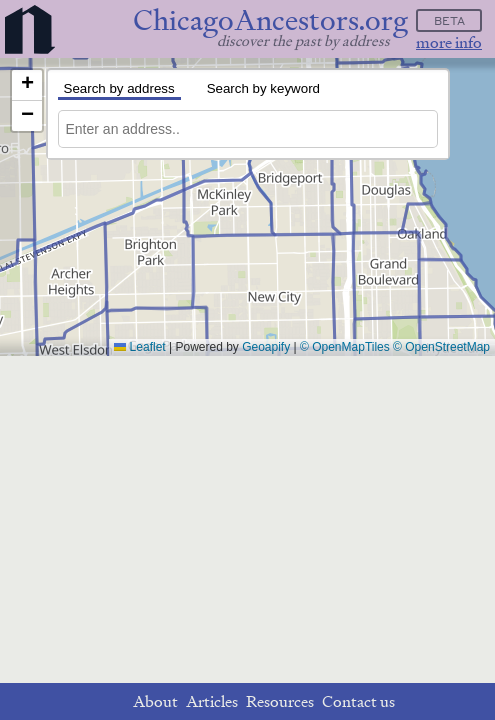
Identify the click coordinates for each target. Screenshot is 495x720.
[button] (27, 85)
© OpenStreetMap (441, 347)
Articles (212, 701)
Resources (280, 701)
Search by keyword (263, 88)
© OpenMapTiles (345, 347)
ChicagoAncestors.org (270, 20)
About (155, 701)
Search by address (119, 88)
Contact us (358, 701)
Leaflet (139, 347)
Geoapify (266, 347)
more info (449, 42)
